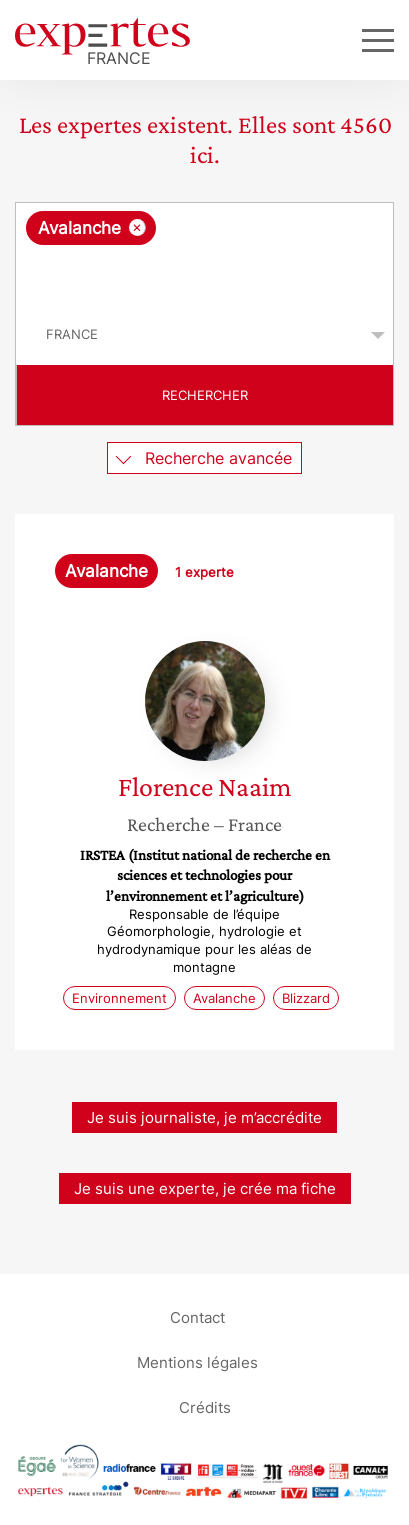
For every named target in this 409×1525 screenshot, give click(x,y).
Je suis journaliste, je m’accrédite (204, 1117)
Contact (197, 1316)
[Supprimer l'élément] (137, 227)
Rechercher (205, 395)
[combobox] (204, 254)
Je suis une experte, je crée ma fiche (205, 1188)
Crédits (205, 1406)
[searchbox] (206, 275)
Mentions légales (197, 1361)
